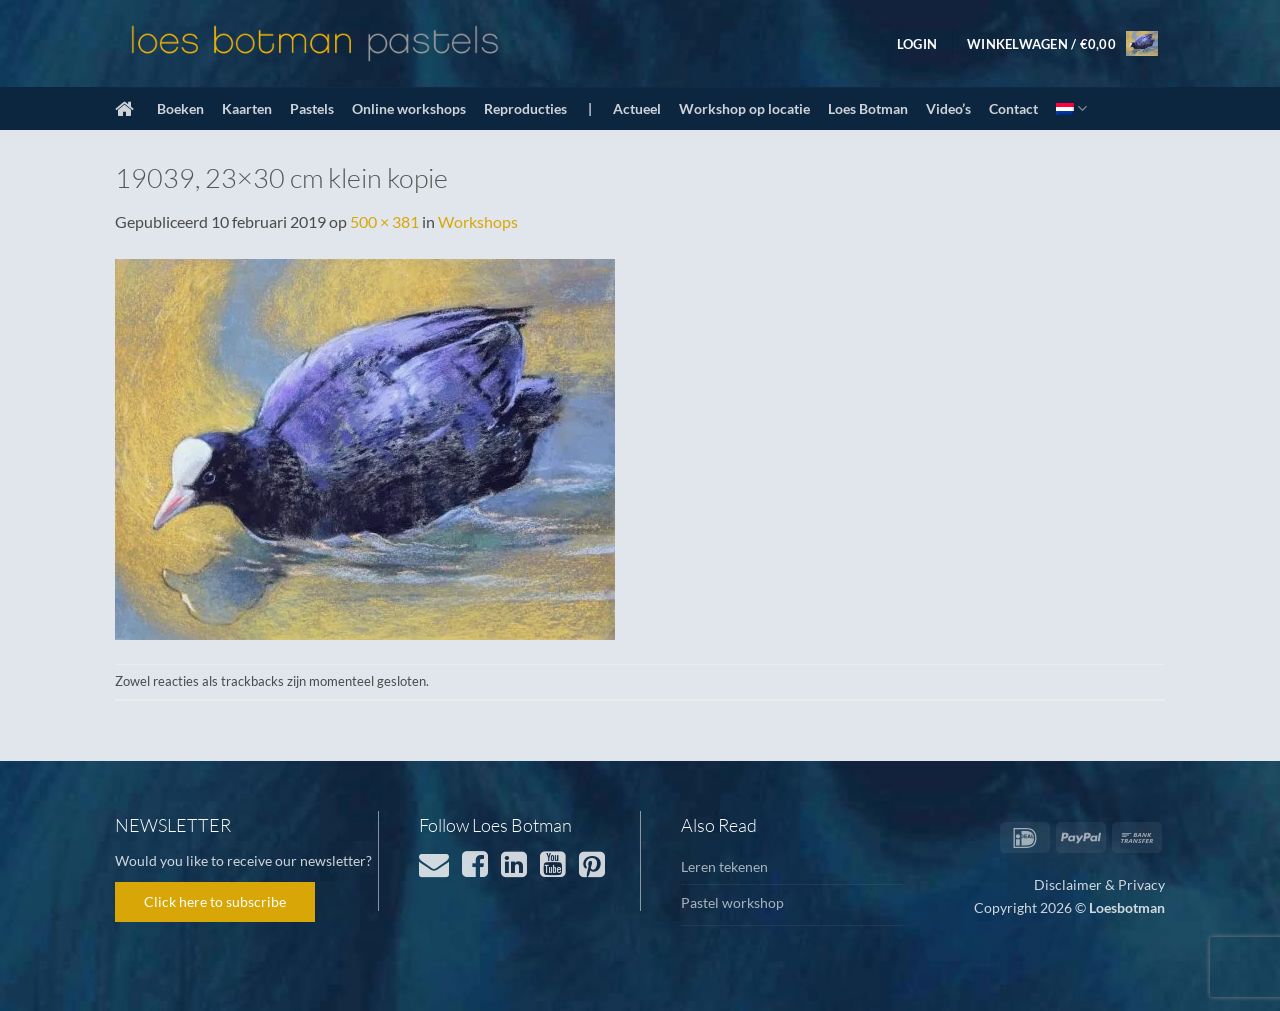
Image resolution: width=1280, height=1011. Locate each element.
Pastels (312, 108)
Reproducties (525, 108)
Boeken (180, 108)
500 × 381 (384, 221)
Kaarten (247, 108)
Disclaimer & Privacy (1099, 884)
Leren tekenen (724, 866)
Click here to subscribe (215, 901)
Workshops (478, 221)
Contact (1013, 108)
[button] (917, 44)
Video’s (948, 108)
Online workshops (409, 108)
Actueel (637, 108)
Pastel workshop (732, 902)
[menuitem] (1071, 108)
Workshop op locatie (744, 108)
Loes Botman (868, 108)
